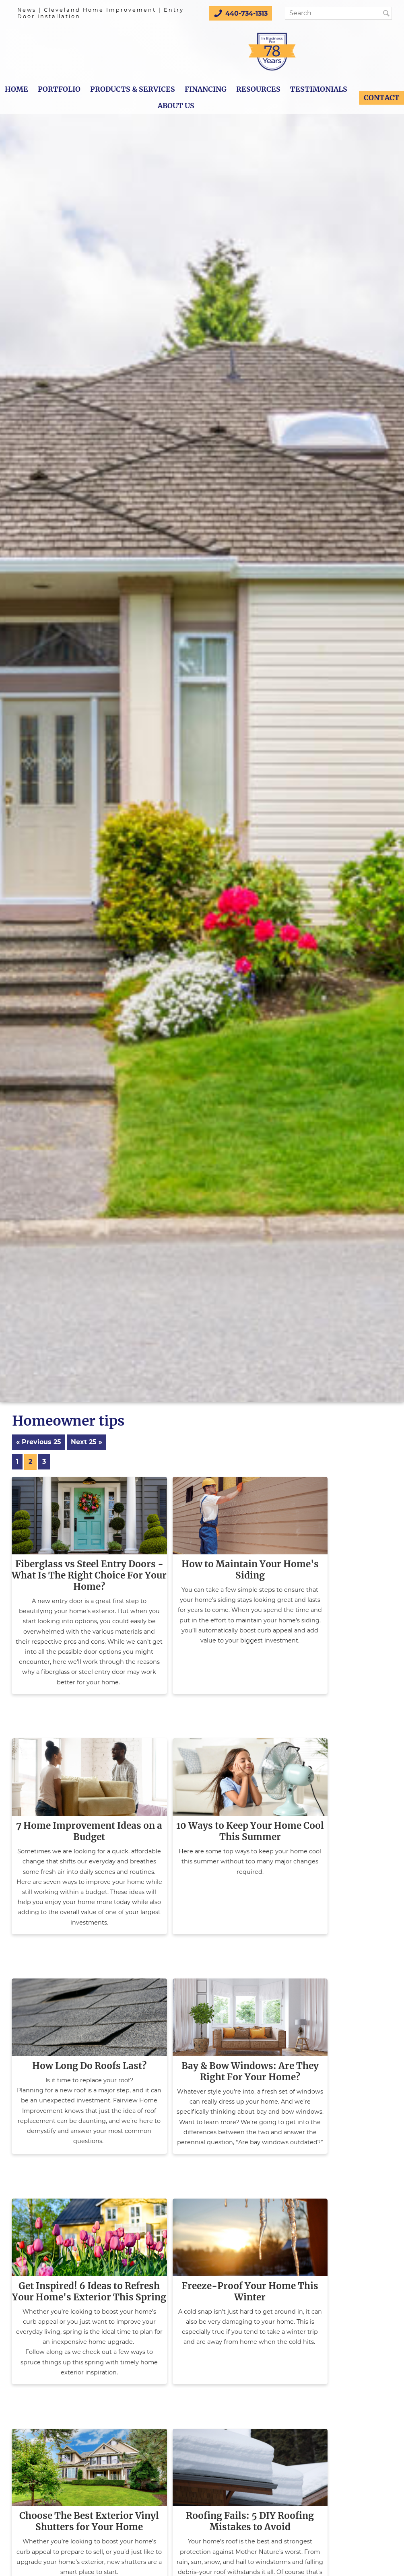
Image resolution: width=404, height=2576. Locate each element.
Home (16, 89)
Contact (382, 97)
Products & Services (132, 89)
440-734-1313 (240, 13)
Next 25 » (86, 1442)
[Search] (336, 13)
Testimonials (318, 89)
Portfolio (59, 89)
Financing (206, 89)
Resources (258, 89)
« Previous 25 (38, 1442)
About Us (176, 105)
